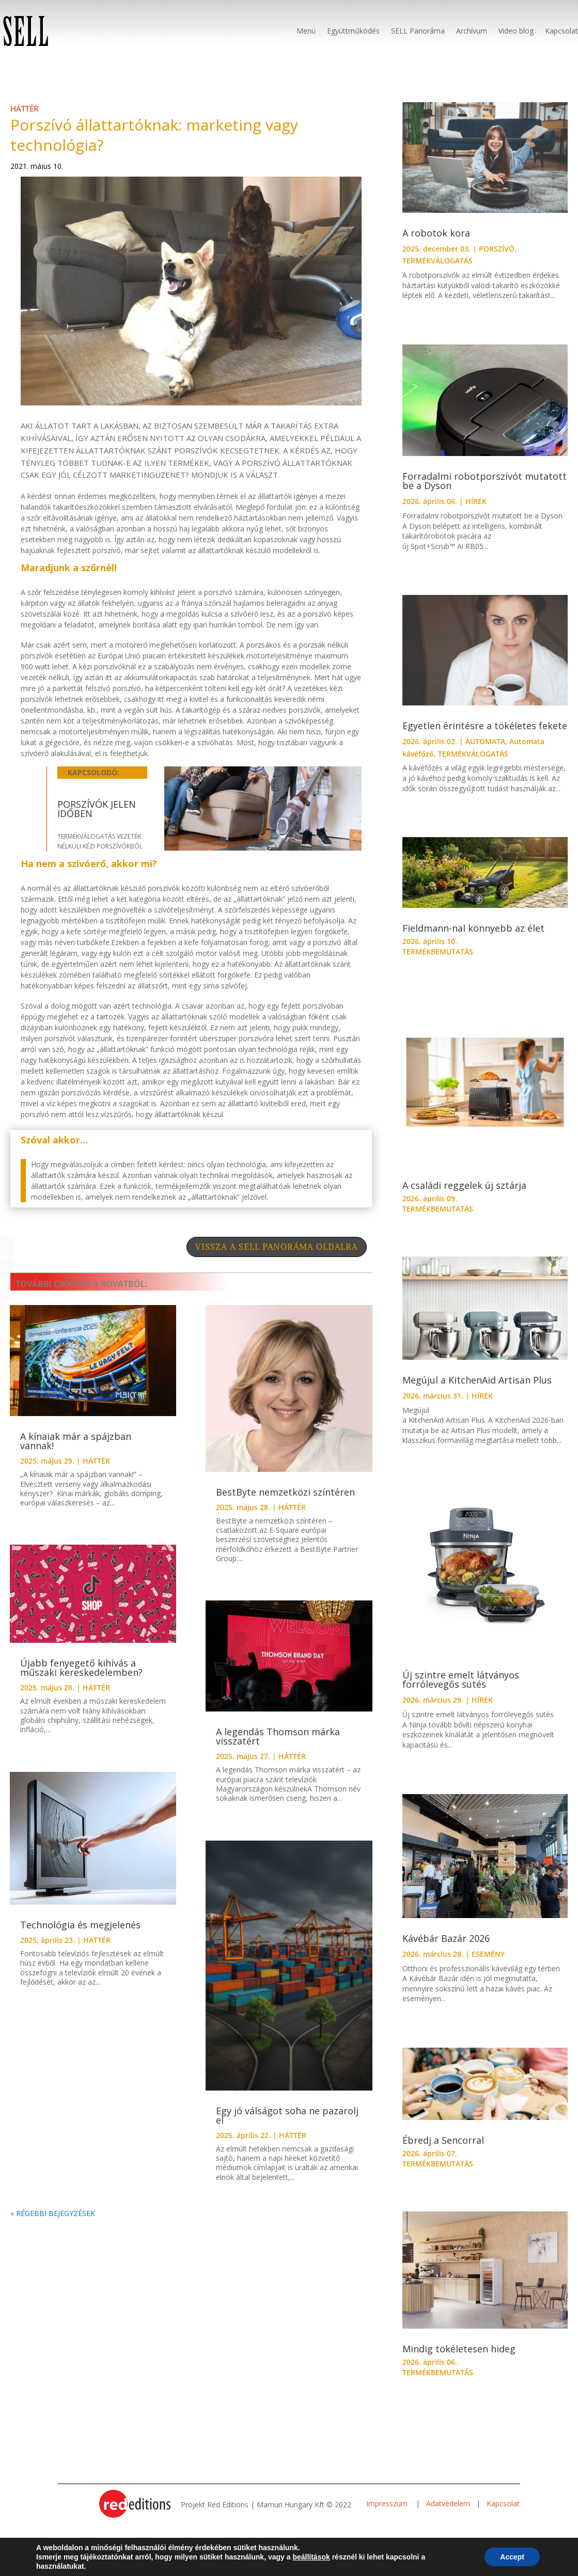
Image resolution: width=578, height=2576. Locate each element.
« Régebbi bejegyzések (52, 2213)
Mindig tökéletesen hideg (458, 2349)
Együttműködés (353, 31)
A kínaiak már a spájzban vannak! (75, 1441)
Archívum (471, 31)
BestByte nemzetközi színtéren (285, 1492)
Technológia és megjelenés (80, 1925)
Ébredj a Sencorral (443, 2140)
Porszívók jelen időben (96, 809)
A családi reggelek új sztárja (464, 1185)
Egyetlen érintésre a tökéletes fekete (484, 725)
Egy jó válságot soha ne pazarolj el (287, 2115)
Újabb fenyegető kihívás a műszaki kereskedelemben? (81, 1667)
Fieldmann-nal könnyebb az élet (473, 928)
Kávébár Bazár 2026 (446, 1938)
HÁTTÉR (24, 108)
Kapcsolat (561, 31)
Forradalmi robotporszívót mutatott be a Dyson (484, 481)
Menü (306, 31)
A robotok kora (436, 233)
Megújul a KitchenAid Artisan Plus (477, 1380)
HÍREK (476, 501)
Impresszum (388, 2503)
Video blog (516, 31)
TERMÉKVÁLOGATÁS (437, 260)
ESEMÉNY (488, 1954)
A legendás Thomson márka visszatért (278, 1736)
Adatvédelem (448, 2503)
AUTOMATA (485, 741)
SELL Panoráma (418, 31)
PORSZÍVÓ (496, 249)
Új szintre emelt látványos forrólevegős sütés (460, 1679)
